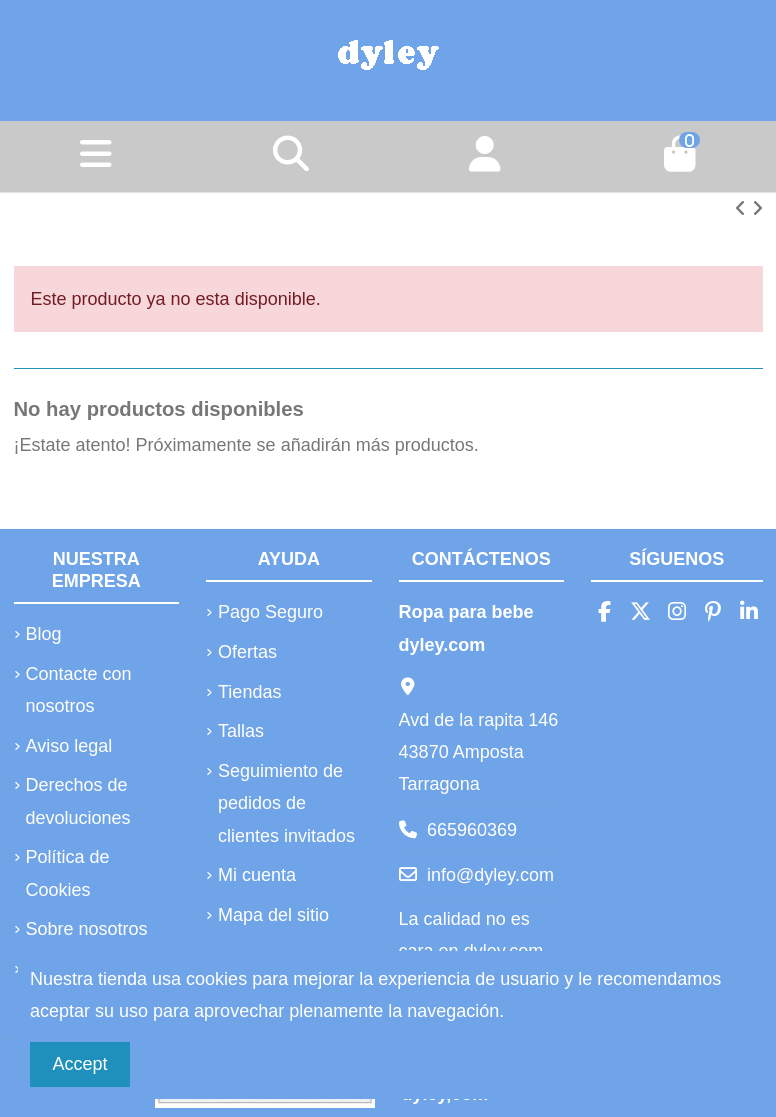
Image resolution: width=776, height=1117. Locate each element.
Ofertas (247, 652)
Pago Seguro (270, 612)
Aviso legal (69, 746)
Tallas (241, 731)
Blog (44, 634)
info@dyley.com (490, 875)
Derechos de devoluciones (78, 801)
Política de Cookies (68, 873)
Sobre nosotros (87, 929)
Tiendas (249, 692)
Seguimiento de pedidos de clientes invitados (286, 803)
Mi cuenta (257, 875)
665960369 (472, 830)
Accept (80, 1064)
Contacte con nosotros (79, 690)
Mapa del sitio (273, 915)
